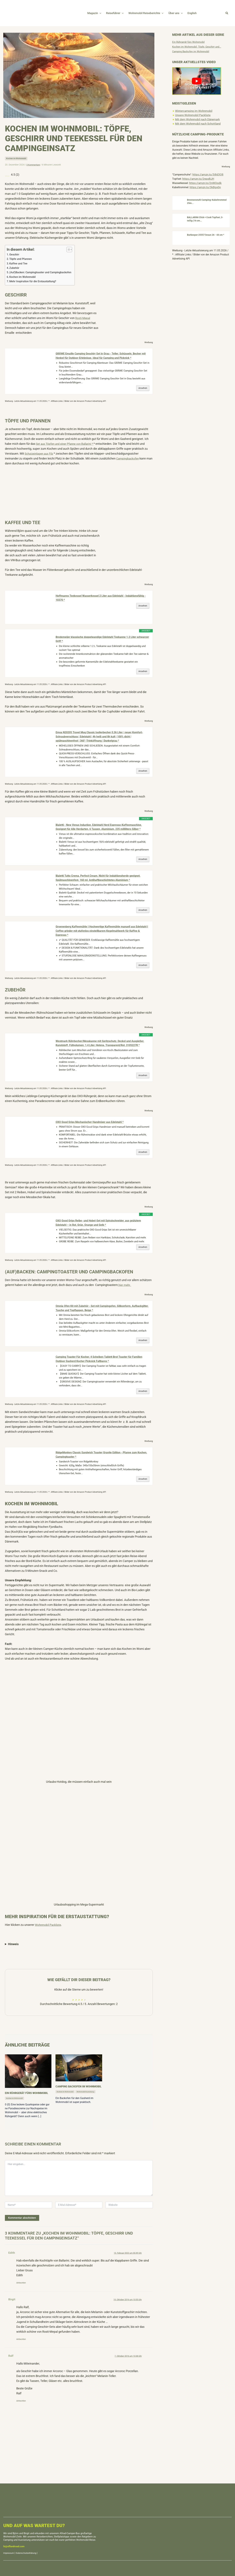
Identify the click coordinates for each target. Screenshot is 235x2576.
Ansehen (142, 395)
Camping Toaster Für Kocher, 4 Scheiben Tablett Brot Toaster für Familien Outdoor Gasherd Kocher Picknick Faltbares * (98, 1406)
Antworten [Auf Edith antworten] (22, 2338)
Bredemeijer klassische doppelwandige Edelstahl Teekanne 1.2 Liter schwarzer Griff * (101, 647)
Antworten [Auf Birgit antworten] (22, 2395)
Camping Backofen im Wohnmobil (192, 51)
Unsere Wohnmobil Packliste (191, 114)
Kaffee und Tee (18, 263)
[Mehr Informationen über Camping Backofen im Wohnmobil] (78, 2119)
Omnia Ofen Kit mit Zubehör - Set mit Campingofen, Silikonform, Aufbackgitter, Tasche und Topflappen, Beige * (98, 1352)
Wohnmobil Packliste (48, 1976)
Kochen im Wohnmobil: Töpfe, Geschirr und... (198, 46)
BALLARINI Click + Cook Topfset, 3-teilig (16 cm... (205, 218)
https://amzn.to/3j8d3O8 (206, 173)
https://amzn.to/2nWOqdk (204, 181)
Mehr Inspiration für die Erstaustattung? (32, 281)
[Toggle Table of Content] (67, 249)
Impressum (8, 2553)
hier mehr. (125, 1328)
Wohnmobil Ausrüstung (87, 2147)
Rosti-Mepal (83, 318)
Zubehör (14, 267)
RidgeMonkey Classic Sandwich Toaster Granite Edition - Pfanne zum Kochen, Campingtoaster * (101, 1504)
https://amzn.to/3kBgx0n (204, 186)
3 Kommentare (33, 164)
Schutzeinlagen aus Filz (40, 461)
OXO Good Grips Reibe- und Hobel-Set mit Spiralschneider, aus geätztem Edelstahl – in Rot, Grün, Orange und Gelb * (97, 1264)
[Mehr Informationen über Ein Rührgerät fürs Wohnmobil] (28, 2122)
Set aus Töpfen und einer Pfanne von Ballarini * (66, 451)
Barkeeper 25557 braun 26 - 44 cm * (205, 233)
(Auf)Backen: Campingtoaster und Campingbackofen (40, 272)
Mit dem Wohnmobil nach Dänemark (196, 119)
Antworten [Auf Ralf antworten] (22, 2457)
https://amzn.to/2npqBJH (197, 177)
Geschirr (14, 254)
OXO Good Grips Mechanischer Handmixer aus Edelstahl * (94, 1160)
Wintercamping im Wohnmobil (192, 110)
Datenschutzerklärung (26, 2553)
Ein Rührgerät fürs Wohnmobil (189, 41)
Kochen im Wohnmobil (16, 158)
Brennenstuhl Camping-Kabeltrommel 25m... (207, 200)
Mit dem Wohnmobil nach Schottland (196, 123)
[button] (227, 13)
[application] (99, 13)
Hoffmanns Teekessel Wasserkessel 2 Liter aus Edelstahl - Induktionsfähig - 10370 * (94, 606)
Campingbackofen (128, 466)
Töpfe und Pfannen (20, 258)
